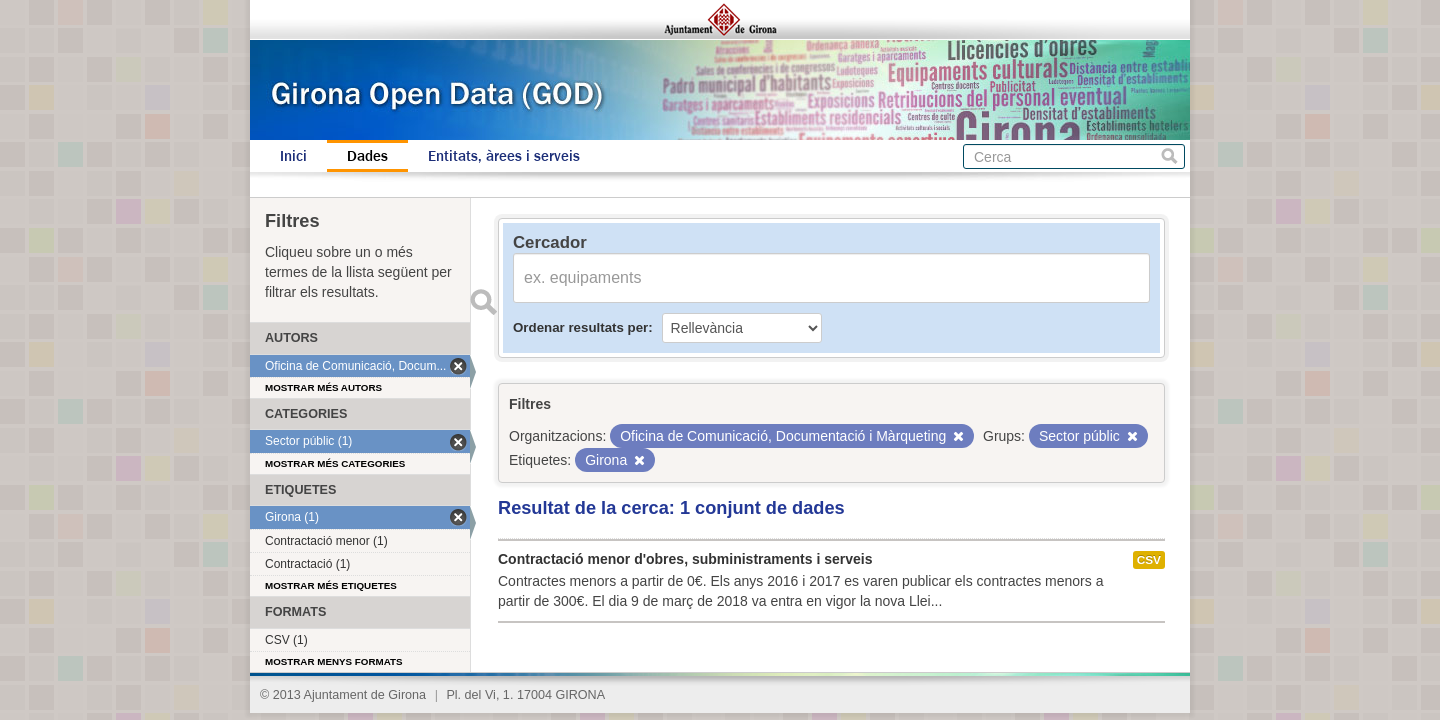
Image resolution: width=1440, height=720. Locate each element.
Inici (293, 156)
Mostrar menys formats (334, 661)
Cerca (1169, 156)
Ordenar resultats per (580, 327)
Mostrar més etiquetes (331, 585)
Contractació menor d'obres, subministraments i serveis (685, 559)
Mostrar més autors (323, 387)
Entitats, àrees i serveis (504, 156)
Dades (367, 156)
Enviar (483, 302)
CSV (1149, 560)
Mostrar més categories (335, 463)
